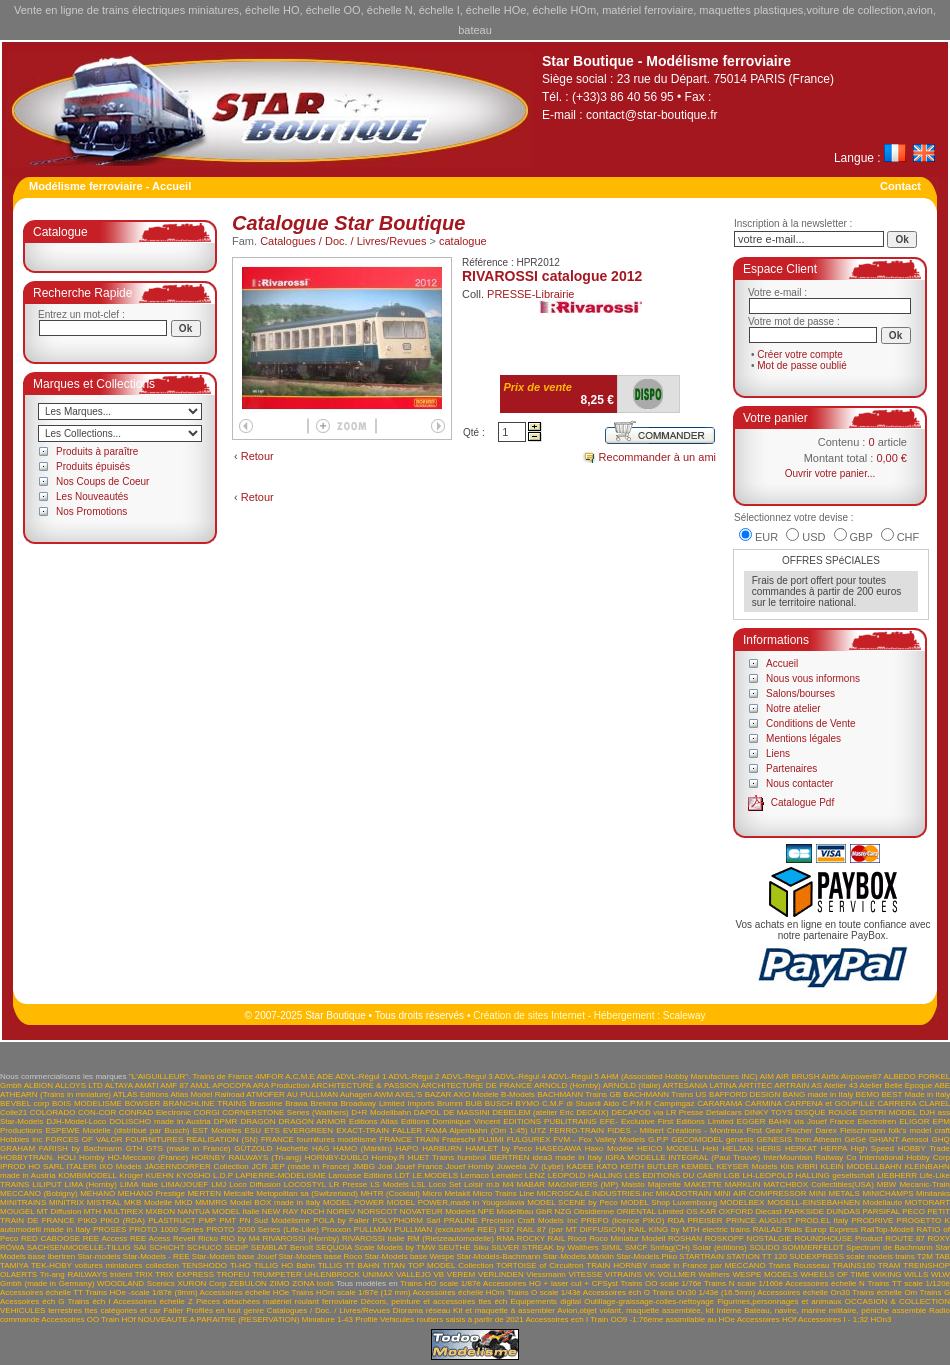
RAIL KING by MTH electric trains (689, 1229)
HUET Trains (431, 1157)
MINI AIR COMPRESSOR (760, 1193)
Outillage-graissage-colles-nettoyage (649, 1301)
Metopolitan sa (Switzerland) (307, 1193)
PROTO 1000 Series (166, 1229)
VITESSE (585, 1274)
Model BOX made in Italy (275, 1202)
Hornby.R (387, 1157)
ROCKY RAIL (541, 1238)
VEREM (461, 1274)
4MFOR (269, 1076)
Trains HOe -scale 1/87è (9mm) (141, 1292)
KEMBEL (697, 1166)
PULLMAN (373, 1229)
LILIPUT (46, 1184)
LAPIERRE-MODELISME (280, 1175)
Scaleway (684, 1015)
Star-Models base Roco (321, 1256)
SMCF (636, 1247)
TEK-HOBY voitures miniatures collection (105, 1265)
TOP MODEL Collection (450, 1265)
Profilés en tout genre (225, 1310)
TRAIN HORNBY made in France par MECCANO (675, 1265)
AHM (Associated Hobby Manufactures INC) (679, 1076)
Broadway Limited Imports (388, 1103)
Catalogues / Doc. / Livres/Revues (343, 241)
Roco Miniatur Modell (627, 1238)
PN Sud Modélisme (274, 1220)
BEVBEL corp (24, 1103)
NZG (563, 1211)
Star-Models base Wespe (410, 1256)
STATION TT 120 (756, 1256)
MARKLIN (743, 1184)
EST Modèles (217, 1130)
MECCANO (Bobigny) (39, 1193)
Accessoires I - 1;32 (833, 1319)
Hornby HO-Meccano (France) (133, 1157)
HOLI (66, 1157)
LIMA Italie (139, 1184)
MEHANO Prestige (151, 1193)
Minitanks (933, 1193)
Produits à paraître (97, 451)
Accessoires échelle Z (153, 1301)
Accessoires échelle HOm (458, 1292)
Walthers (714, 1274)
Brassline (265, 1103)
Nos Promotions (91, 511)
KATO (607, 1166)
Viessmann (545, 1274)
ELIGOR (914, 1121)
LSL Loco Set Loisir (447, 1184)
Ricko (208, 1238)
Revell (184, 1238)
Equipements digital (545, 1301)
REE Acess (150, 1238)
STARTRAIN (701, 1256)
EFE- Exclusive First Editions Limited (667, 1121)
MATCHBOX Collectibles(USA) (818, 1184)
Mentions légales (803, 738)
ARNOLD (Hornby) (567, 1085)
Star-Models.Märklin (578, 1256)
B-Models (518, 1094)
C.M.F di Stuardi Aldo (580, 1103)
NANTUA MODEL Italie (218, 1211)
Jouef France (418, 1166)
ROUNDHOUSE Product (839, 1238)
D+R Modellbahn (381, 1112)
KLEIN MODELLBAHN (860, 1166)
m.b (492, 1184)
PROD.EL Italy (821, 1220)
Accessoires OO (70, 1319)
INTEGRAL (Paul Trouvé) (715, 1157)
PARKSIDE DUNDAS (822, 1211)
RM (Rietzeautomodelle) (450, 1238)
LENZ (535, 1175)
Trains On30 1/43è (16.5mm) (703, 1292)
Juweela (511, 1166)
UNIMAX (378, 1274)
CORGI (207, 1112)
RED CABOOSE (50, 1238)
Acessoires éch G (32, 1301)
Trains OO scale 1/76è (660, 1283)
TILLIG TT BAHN (349, 1265)
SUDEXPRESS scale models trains (851, 1256)
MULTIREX (123, 1211)
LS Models (389, 1184)
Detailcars (724, 1112)
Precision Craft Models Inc (529, 1220)
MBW (887, 1184)
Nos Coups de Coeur (102, 481)
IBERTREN (509, 1157)
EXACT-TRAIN (362, 1130)
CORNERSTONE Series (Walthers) (285, 1112)
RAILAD (767, 1229)
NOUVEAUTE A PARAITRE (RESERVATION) (219, 1319)
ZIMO (280, 1283)
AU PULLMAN (312, 1094)
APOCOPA (231, 1085)
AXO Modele (475, 1094)
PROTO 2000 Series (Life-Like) (262, 1229)
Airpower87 (861, 1076)
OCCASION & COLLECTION (897, 1301)
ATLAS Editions (141, 1094)
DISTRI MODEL (888, 1112)
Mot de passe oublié (802, 365)
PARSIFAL (881, 1211)
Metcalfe (239, 1193)
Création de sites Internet (529, 1015)
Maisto (633, 1184)
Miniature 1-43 (327, 1319)
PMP (207, 1220)
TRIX (144, 1274)
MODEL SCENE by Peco (572, 1202)
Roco (577, 1238)
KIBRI (807, 1166)
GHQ (941, 1139)
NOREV (341, 1211)
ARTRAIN (791, 1085)
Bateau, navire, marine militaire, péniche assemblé (835, 1310)
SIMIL (611, 1247)
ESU (253, 1130)
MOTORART (927, 1202)
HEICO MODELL (668, 1148)
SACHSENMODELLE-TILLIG (79, 1247)
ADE (325, 1076)
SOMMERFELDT (812, 1247)
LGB (732, 1175)
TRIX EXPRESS (184, 1274)
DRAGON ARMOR (312, 1121)
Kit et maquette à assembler (504, 1310)
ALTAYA (119, 1085)
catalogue (463, 241)
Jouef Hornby (470, 1166)
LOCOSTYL (305, 1184)
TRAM (889, 1265)
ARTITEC (755, 1085)
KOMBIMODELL (87, 1175)
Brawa (296, 1103)
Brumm (450, 1103)
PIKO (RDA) (122, 1220)
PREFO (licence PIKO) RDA (632, 1220)
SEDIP (236, 1247)
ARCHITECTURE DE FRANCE (476, 1085)
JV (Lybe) (546, 1166)
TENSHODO (204, 1265)
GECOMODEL (697, 1139)
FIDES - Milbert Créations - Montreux (675, 1130)
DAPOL (427, 1112)
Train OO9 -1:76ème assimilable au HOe (662, 1319)
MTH (92, 1211)
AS (816, 1085)
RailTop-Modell (887, 1229)
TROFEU (233, 1274)
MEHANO (97, 1193)
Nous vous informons (813, 678)
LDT (402, 1175)
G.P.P (658, 1139)
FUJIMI (491, 1139)
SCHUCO (204, 1247)
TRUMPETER (277, 1274)
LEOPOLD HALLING (585, 1175)
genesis (740, 1139)
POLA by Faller (341, 1220)
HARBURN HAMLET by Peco (477, 1148)
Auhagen (356, 1094)
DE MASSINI (466, 1112)
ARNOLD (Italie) (632, 1085)
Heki (711, 1148)
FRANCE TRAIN (409, 1139)
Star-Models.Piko (646, 1256)
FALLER (407, 1130)
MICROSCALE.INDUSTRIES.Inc (595, 1193)
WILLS (916, 1274)
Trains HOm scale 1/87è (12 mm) (351, 1292)
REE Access (105, 1238)
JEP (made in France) (310, 1166)
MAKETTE (703, 1184)
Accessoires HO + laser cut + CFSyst (550, 1283)
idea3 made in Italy (568, 1157)
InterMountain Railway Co (809, 1157)
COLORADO (53, 1112)
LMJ (218, 1184)
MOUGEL (17, 1211)
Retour (257, 456)
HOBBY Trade (924, 1148)
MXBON (160, 1211)
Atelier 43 (841, 1085)
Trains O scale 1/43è (544, 1292)
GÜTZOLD (253, 1148)
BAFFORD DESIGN (744, 1094)
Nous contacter (799, 783)
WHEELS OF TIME (834, 1274)
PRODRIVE (873, 1220)
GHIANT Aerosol (899, 1139)
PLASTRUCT (171, 1220)
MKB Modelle (148, 1202)
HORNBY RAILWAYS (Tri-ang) (246, 1157)
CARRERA (897, 1103)
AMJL (200, 1085)
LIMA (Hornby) (91, 1184)
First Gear (764, 1130)
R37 (506, 1229)
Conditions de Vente (811, 723)
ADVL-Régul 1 (360, 1076)
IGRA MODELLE (635, 1157)
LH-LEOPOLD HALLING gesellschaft (808, 1175)
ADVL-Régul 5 (573, 1076)
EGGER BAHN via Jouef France (796, 1121)
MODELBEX (742, 1202)
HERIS (769, 1148)
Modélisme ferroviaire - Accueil (110, 186)
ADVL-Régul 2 (413, 1076)
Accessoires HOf (767, 1319)
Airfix (830, 1076)
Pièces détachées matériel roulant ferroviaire (277, 1301)
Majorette (664, 1184)
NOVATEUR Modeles (438, 1211)
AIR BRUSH (798, 1076)
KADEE (579, 1166)
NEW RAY (280, 1211)
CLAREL (934, 1103)
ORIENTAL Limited (650, 1211)
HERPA (833, 1148)
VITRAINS (623, 1274)
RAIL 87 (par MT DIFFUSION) (571, 1229)
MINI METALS (834, 1193)
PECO (913, 1211)
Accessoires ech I (556, 1319)
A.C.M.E (300, 1076)
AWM (383, 1094)
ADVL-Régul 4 (520, 1076)
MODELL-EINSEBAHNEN (813, 1202)
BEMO (868, 1094)
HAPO (407, 1148)
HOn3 (881, 1319)
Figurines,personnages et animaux (779, 1301)
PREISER (705, 1220)
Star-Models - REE (156, 1256)
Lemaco (475, 1175)
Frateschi (458, 1139)
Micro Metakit (446, 1193)
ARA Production (281, 1085)
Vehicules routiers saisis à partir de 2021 (452, 1319)
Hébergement (624, 1015)
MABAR (531, 1184)
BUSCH (499, 1103)
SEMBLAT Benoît (282, 1247)
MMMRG (211, 1202)
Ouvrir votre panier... (830, 473)
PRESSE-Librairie (530, 294)
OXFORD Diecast (750, 1211)
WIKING (886, 1274)
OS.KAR (701, 1211)
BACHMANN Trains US (664, 1094)
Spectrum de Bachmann (889, 1247)
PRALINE (461, 1220)
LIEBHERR (897, 1175)
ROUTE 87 (905, 1238)
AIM (767, 1076)
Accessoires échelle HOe (245, 1292)
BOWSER (143, 1103)
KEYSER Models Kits (754, 1166)
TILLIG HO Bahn (284, 1265)
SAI (139, 1247)
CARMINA (763, 1103)
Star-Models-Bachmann (499, 1256)
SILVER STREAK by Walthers (544, 1247)
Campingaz (674, 1103)
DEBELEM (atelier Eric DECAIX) (550, 1112)
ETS (272, 1130)
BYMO (528, 1103)
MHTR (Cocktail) (389, 1193)
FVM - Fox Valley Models (599, 1139)
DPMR (226, 1121)
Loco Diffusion (254, 1184)
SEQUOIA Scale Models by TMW (376, 1247)
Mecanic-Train (924, 1184)
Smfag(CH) (670, 1247)
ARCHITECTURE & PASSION (365, 1085)
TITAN (394, 1265)
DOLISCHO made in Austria (160, 1121)
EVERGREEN (308, 1130)
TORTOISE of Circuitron (539, 1265)
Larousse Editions (360, 1175)
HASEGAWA (558, 1148)
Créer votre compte (800, 354)
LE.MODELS (435, 1175)
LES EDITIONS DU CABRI (673, 1175)
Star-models (98, 1256)
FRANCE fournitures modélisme (318, 1139)
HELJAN (737, 1148)
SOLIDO (764, 1247)
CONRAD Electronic (155, 1112)
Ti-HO (240, 1265)
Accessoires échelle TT (41, 1292)
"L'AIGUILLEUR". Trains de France (191, 1076)
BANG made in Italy (818, 1094)
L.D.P (223, 1175)
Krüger (131, 1175)
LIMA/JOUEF (184, 1184)
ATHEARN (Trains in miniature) (55, 1094)
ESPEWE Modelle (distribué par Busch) (117, 1130)
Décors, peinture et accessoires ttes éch (434, 1301)
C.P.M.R (636, 1103)
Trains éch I (88, 1301)
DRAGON (257, 1121)
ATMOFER (265, 1094)
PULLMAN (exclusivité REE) (445, 1229)
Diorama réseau (421, 1310)
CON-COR (97, 1112)
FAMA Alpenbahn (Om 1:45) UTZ (485, 1130)
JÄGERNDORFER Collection (197, 1166)
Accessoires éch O (616, 1292)
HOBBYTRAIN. (27, 1157)
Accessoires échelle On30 (803, 1292)
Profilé (366, 1319)
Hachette (292, 1148)
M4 (507, 1184)
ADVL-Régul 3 (466, 1076)
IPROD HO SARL (32, 1166)
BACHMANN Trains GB (579, 1094)
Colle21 (13, 1112)
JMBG (364, 1166)
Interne (729, 1310)
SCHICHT (166, 1247)
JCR (260, 1166)
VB (439, 1274)
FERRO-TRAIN (576, 1130)
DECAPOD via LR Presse (657, 1112)
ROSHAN (685, 1238)
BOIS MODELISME (87, 1103)
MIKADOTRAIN (684, 1193)
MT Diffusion (59, 1211)
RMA (505, 1238)
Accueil (782, 663)
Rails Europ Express (821, 1229)
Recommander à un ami (657, 457)
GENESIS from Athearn (798, 1139)
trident (121, 1274)
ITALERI (82, 1166)
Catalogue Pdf (802, 802)
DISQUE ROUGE (826, 1112)
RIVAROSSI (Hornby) (301, 1238)
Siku (481, 1247)
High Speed (872, 1148)
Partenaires (791, 768)
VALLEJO (413, 1274)
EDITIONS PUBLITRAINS (549, 1121)
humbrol (471, 1157)
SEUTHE (454, 1247)
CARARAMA (719, 1103)
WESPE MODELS (765, 1274)
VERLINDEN (501, 1274)
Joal (385, 1166)
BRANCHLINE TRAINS (205, 1103)
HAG (320, 1148)
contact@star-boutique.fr (652, 115)
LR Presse (348, 1184)
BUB (474, 1103)
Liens (778, 753)
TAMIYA (14, 1265)
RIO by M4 (240, 1238)
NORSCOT (377, 1211)
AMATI (147, 1085)
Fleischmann (862, 1130)
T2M (925, 1256)
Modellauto (882, 1202)
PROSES (109, 1229)
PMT (227, 1220)
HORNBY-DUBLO (337, 1157)
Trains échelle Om (884, 1292)
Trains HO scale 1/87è (440, 1283)
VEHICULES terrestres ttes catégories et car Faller (91, 1310)
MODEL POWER (353, 1202)
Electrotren (877, 1121)
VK (649, 1274)
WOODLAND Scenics (136, 1283)
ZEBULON (248, 1283)
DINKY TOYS (768, 1112)
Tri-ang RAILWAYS (74, 1274)
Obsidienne (594, 1211)
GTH (134, 1148)
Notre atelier (793, 708)
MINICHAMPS (887, 1193)
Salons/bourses (800, 693)
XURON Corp (202, 1283)
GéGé (855, 1139)
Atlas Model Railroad (207, 1094)
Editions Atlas (373, 1121)
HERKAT (801, 1148)
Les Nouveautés (92, 496)
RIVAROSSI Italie (373, 1238)
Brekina (324, 1103)
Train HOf (118, 1319)
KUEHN (160, 1175)
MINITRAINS (23, 1202)
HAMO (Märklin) (362, 1148)
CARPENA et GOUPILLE (829, 1103)
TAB (942, 1256)
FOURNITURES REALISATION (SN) (191, 1139)
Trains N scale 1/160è (743, 1283)
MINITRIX (66, 1202)
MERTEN (204, 1193)
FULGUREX (529, 1139)
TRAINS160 (853, 1265)
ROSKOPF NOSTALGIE (748, 1238)
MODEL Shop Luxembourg (668, 1202)
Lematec (507, 1175)
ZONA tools (312, 1283)
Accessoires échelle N (825, 1283)
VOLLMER (677, 1274)
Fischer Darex (811, 1130)
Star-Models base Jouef (234, 1256)
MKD (184, 1202)
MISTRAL (104, 1202)
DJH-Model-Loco (76, 1121)
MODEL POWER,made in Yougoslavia (456, 1202)
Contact (900, 186)
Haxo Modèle (609, 1148)
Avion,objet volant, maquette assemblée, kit (635, 1310)
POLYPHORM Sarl (406, 1220)
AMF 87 (174, 1085)
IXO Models (120, 1166)
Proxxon (336, 1229)
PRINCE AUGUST (759, 1220)
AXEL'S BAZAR (423, 1094)
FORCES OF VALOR (84, 1139)
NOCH (313, 1211)
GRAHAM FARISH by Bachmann (61, 1148)
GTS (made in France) (188, 1148)
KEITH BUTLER (649, 1166)
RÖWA (12, 1247)
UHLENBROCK (332, 1274)
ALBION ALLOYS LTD (63, 1085)
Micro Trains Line (504, 1193)
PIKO (87, 1220)
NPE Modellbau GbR (515, 1211)
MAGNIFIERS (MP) (583, 1184)
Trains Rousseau (799, 1265)
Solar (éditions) (720, 1247)
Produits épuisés (93, 466)
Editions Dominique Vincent (450, 1121)
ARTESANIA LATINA (699, 1085)
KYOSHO (193, 1175)
